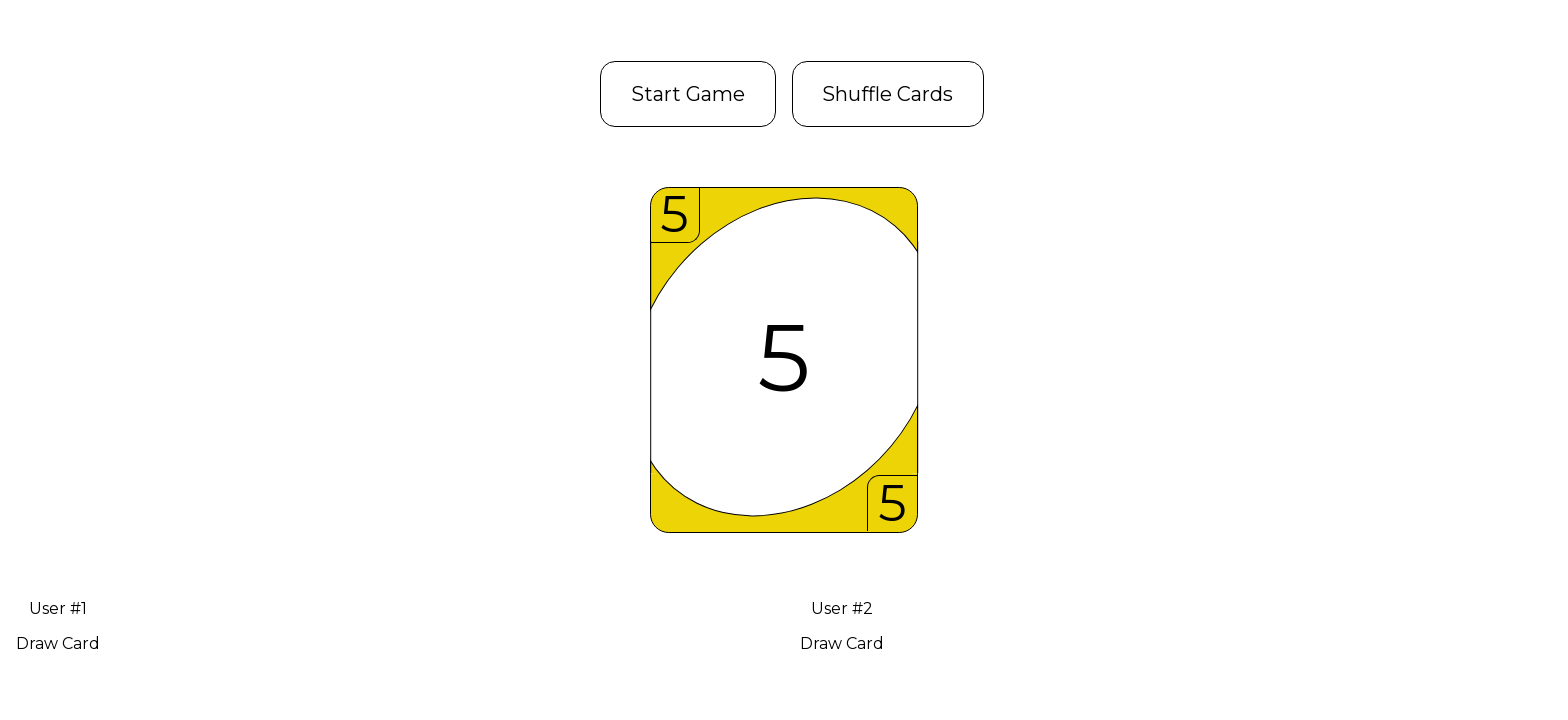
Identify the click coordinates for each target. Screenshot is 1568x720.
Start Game (688, 94)
